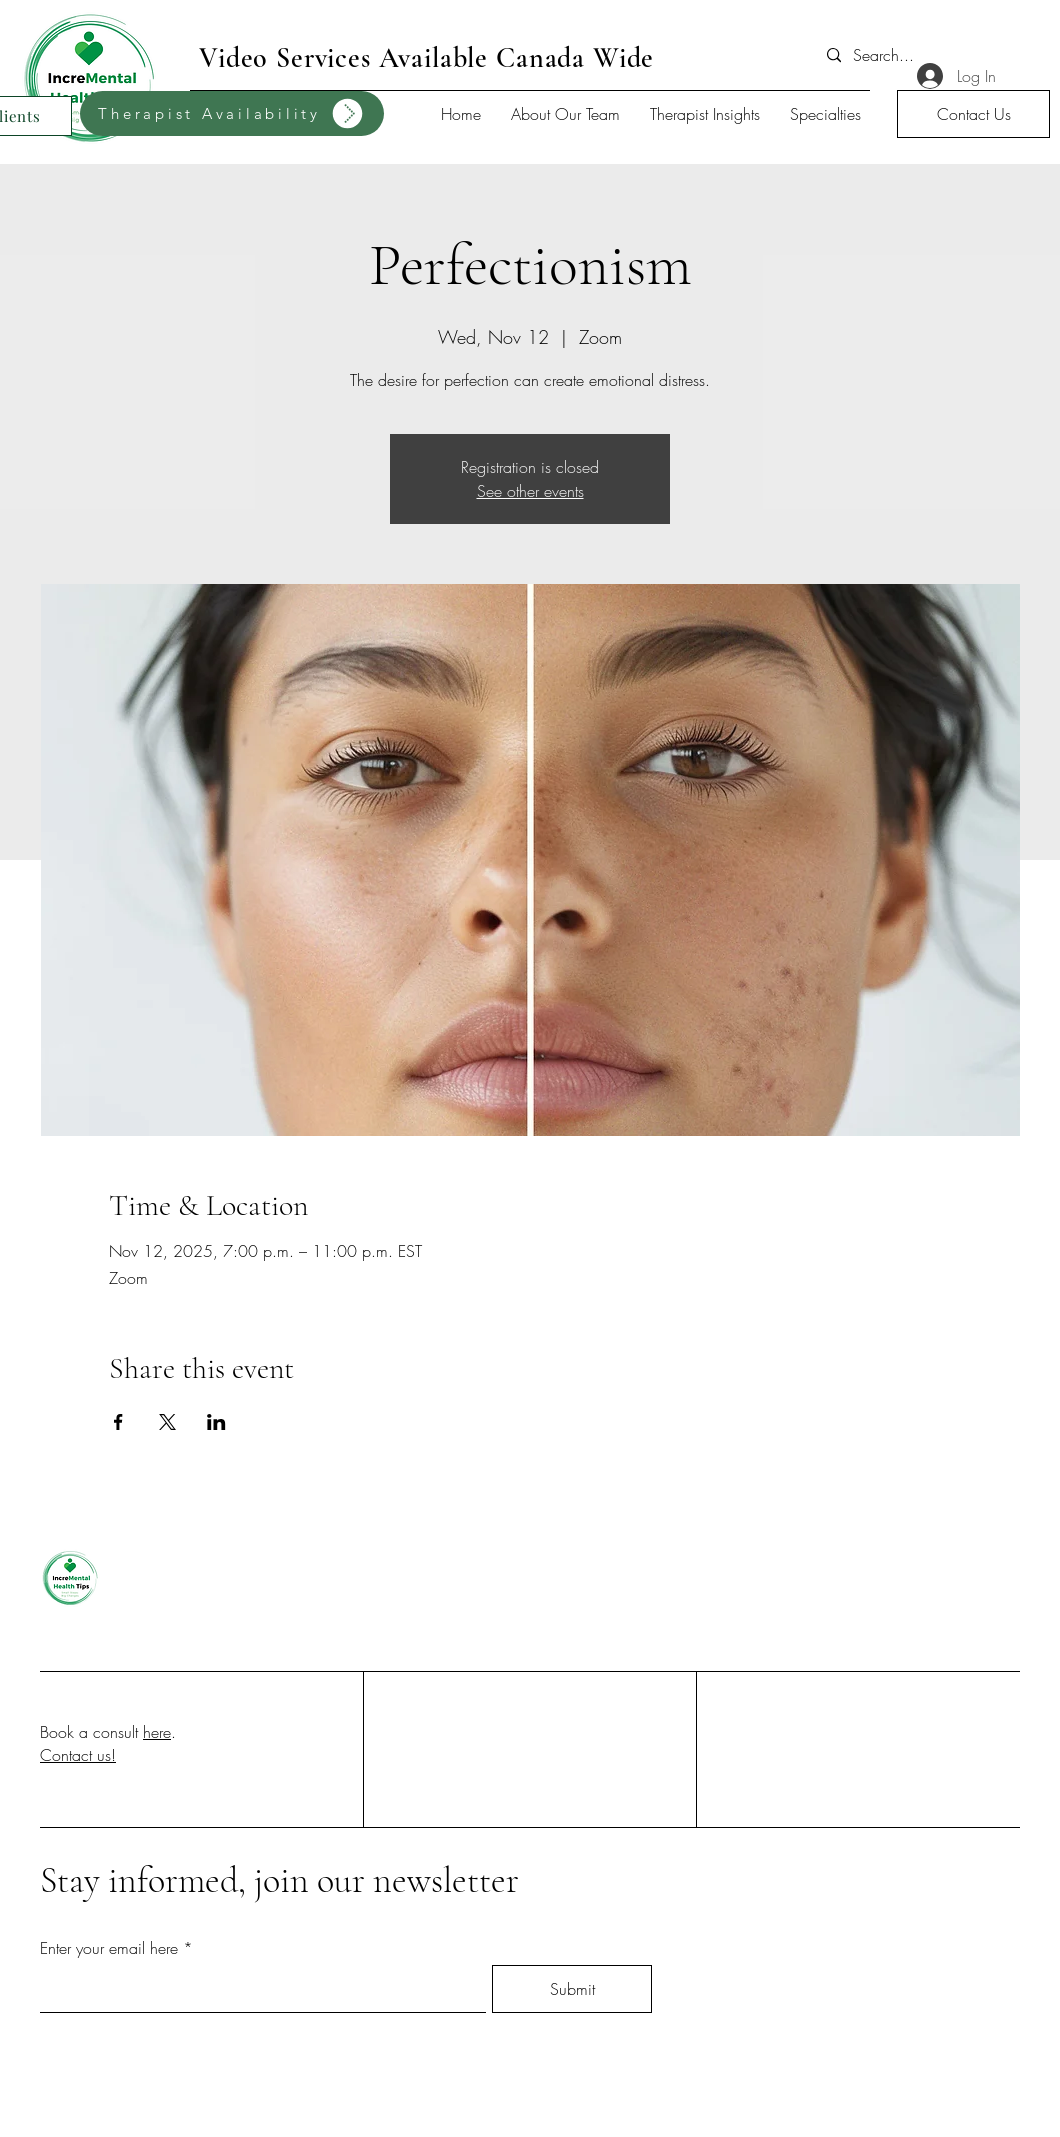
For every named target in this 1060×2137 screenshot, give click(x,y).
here (157, 1732)
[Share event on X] (167, 1422)
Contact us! (78, 1755)
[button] (973, 114)
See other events (530, 491)
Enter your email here (109, 1948)
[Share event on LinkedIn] (216, 1422)
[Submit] (572, 1989)
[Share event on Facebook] (118, 1422)
